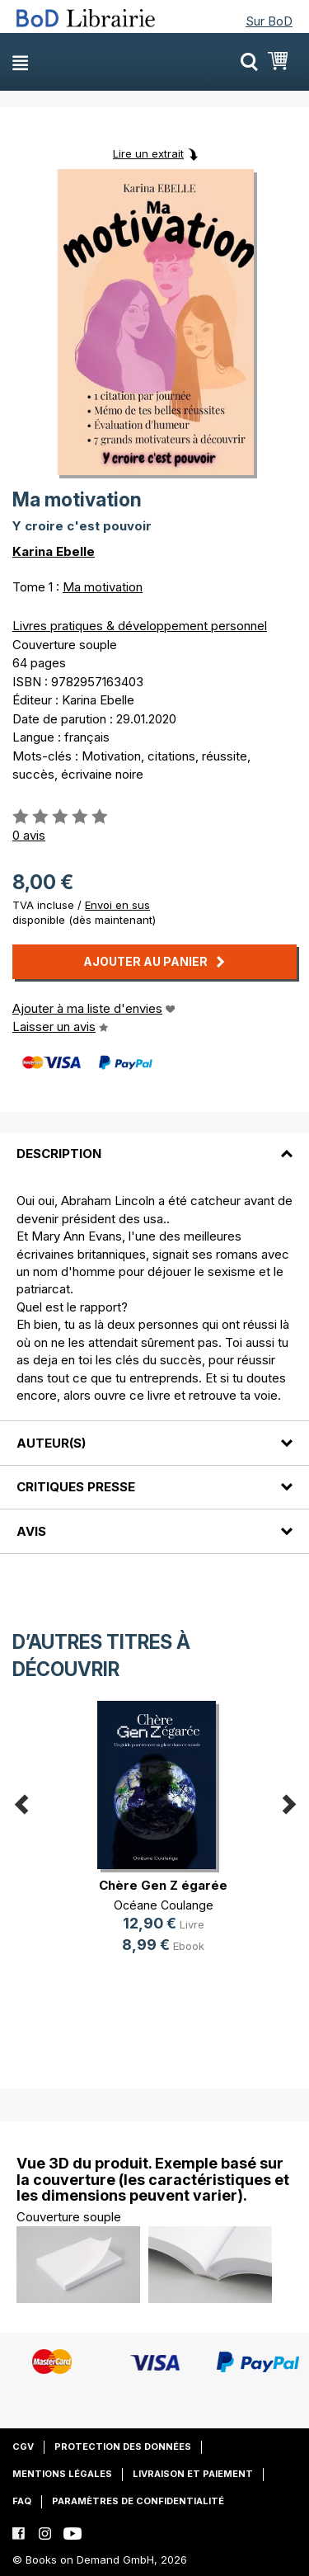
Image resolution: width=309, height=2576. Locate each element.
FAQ (21, 2501)
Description (58, 1153)
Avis (31, 1531)
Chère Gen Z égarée (163, 1885)
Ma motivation (103, 587)
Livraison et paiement (193, 2473)
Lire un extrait (148, 153)
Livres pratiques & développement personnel (139, 625)
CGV (23, 2446)
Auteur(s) (51, 1443)
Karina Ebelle (53, 551)
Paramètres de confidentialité (138, 2501)
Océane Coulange (163, 1905)
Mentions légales (62, 2473)
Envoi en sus (117, 904)
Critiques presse (75, 1487)
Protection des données (122, 2446)
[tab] (154, 1144)
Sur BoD (269, 21)
